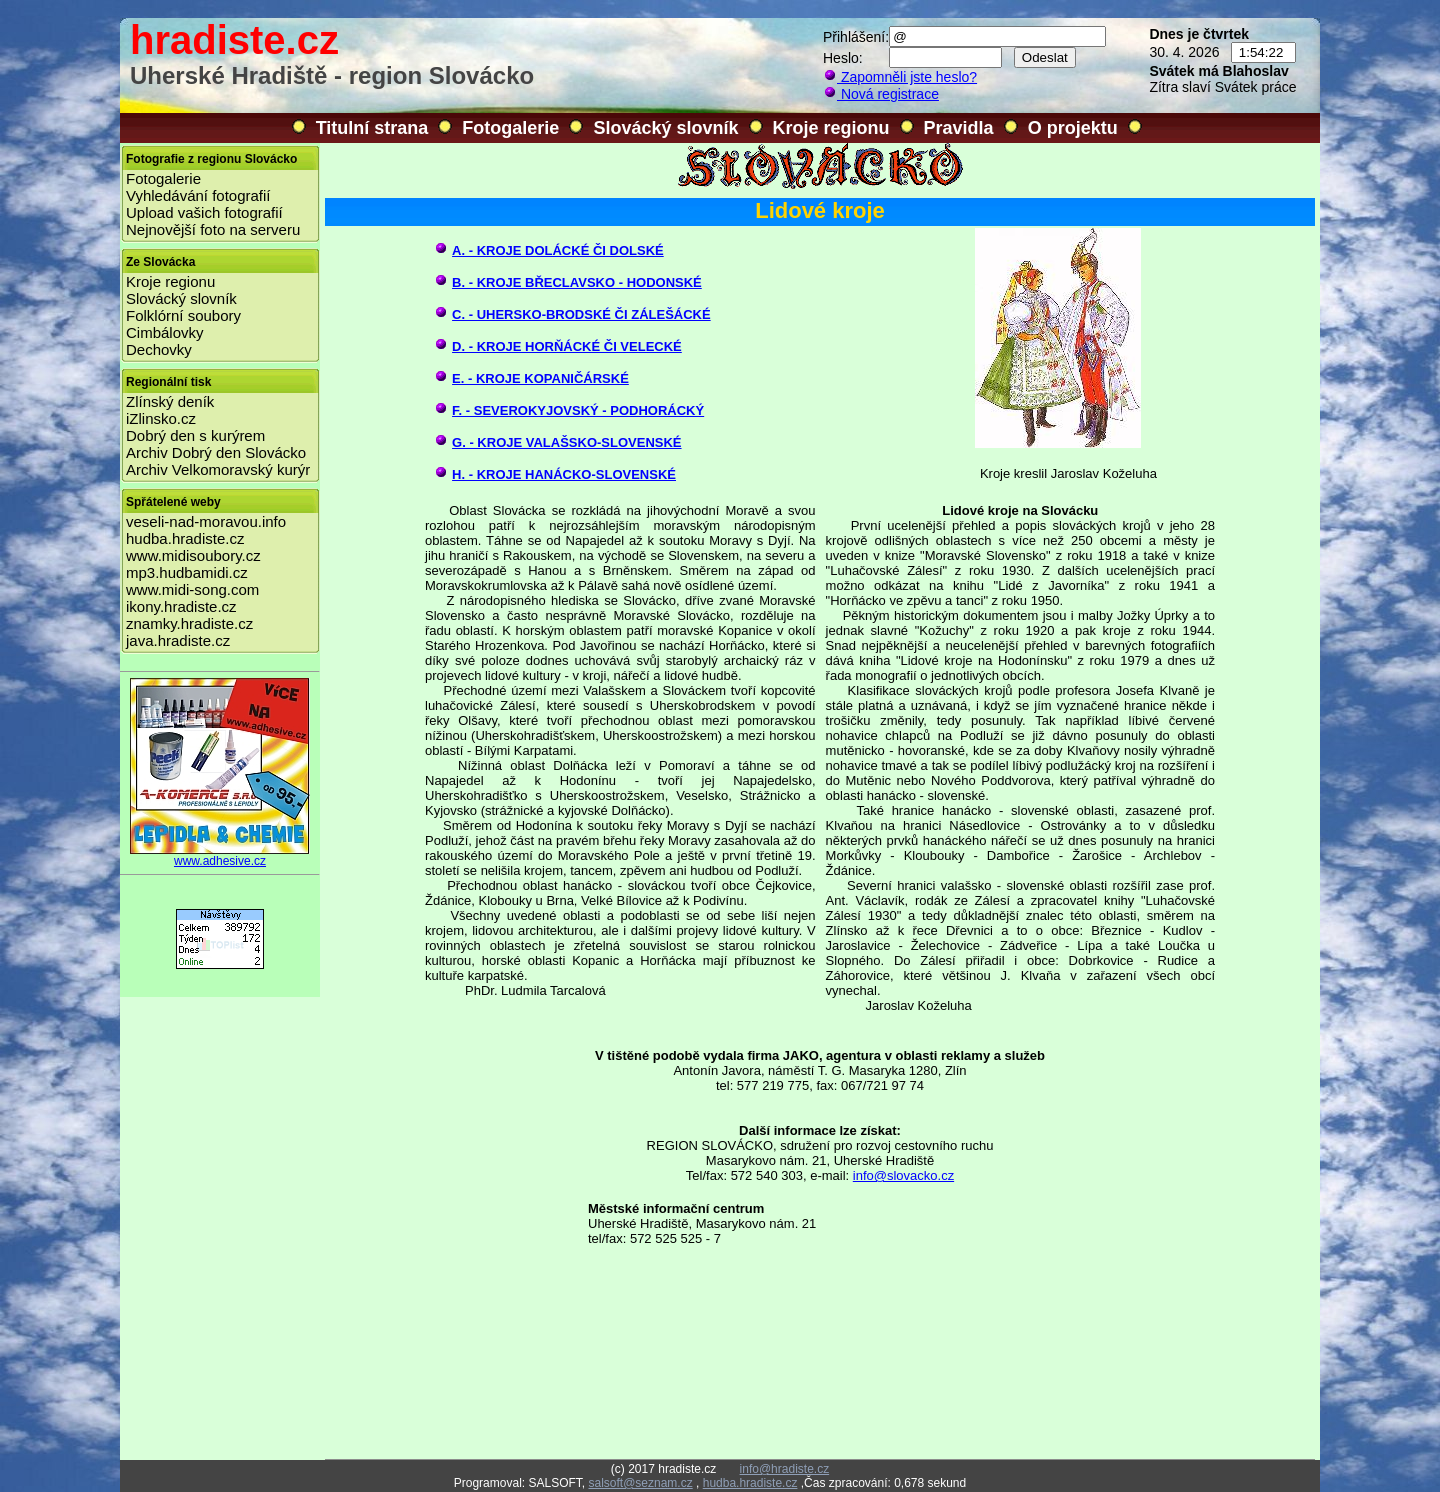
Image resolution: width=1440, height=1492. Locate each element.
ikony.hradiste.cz (181, 606)
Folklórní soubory (183, 315)
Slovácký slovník (665, 128)
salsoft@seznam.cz (640, 1483)
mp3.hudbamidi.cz (187, 572)
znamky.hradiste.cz (189, 623)
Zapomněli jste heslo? (900, 77)
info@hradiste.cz (785, 1469)
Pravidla (959, 128)
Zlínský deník (170, 401)
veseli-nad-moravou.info (206, 521)
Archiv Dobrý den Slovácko (216, 452)
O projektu (1073, 128)
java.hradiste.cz (178, 640)
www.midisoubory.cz (193, 555)
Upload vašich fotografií (204, 212)
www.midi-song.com (192, 589)
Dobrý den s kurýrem (195, 435)
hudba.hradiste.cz (185, 538)
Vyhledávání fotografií (198, 195)
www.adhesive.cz (220, 855)
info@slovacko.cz (903, 1175)
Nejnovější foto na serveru (213, 229)
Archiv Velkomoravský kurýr (218, 469)
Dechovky (159, 349)
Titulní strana (372, 128)
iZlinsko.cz (161, 418)
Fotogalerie (510, 128)
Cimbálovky (165, 332)
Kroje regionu (831, 128)
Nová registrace (881, 94)
